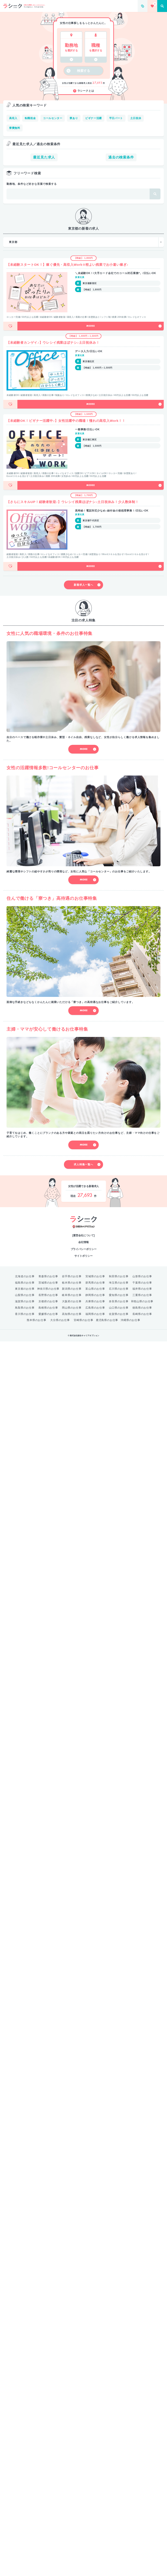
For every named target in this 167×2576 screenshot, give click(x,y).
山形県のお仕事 (142, 1276)
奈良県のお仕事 (119, 1301)
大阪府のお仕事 (72, 1301)
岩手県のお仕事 (72, 1276)
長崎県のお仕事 (142, 1314)
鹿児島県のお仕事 (107, 1320)
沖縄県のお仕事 (130, 1320)
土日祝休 (135, 118)
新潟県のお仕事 (72, 1288)
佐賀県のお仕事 (119, 1314)
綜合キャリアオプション (83, 1226)
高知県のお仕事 (72, 1314)
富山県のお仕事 (95, 1288)
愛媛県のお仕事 (48, 1314)
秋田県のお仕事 (119, 1276)
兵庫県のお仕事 (95, 1301)
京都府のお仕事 (48, 1301)
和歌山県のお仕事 (142, 1301)
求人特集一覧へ (87, 1164)
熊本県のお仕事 (36, 1320)
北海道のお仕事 (25, 1276)
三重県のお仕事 (142, 1295)
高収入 (13, 118)
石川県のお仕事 (119, 1288)
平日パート (116, 118)
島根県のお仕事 (48, 1307)
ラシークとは (83, 91)
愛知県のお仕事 (119, 1295)
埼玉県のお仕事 (119, 1282)
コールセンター (52, 118)
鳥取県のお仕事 (25, 1307)
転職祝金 (30, 118)
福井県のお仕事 (142, 1288)
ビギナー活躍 (93, 118)
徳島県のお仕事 (142, 1307)
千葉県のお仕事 (142, 1282)
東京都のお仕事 (25, 1288)
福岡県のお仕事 (95, 1314)
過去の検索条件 (121, 157)
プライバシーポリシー (84, 1249)
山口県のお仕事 (119, 1307)
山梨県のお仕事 (25, 1295)
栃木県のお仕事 (72, 1282)
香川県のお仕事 (25, 1314)
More (124, 326)
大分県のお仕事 (60, 1320)
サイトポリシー (83, 1255)
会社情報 (83, 1242)
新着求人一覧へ (87, 584)
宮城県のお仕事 (95, 1276)
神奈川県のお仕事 (48, 1288)
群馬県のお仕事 (95, 1282)
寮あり (74, 118)
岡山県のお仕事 (72, 1307)
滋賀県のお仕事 (25, 1301)
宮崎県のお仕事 (83, 1320)
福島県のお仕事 (25, 1282)
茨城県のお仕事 (48, 1282)
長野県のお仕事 (48, 1295)
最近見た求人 (44, 157)
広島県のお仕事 (95, 1307)
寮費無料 (14, 128)
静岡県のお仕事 (95, 1295)
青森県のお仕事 (48, 1276)
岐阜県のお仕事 (72, 1295)
